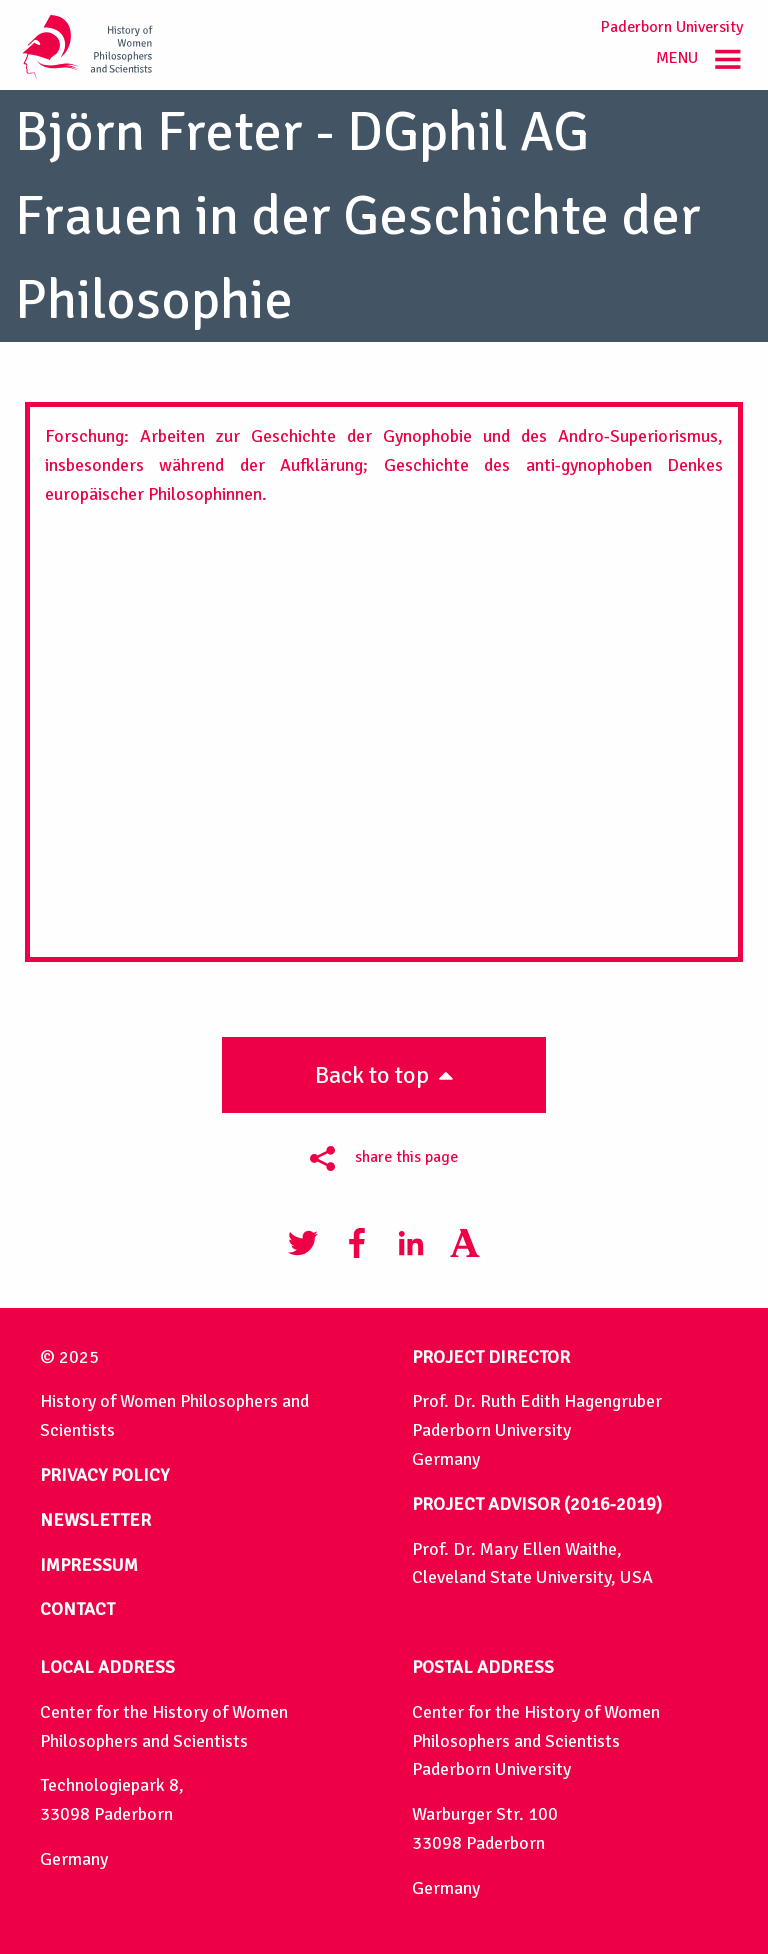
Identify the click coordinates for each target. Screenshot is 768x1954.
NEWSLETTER (95, 1520)
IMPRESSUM (89, 1565)
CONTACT (77, 1609)
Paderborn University (672, 27)
